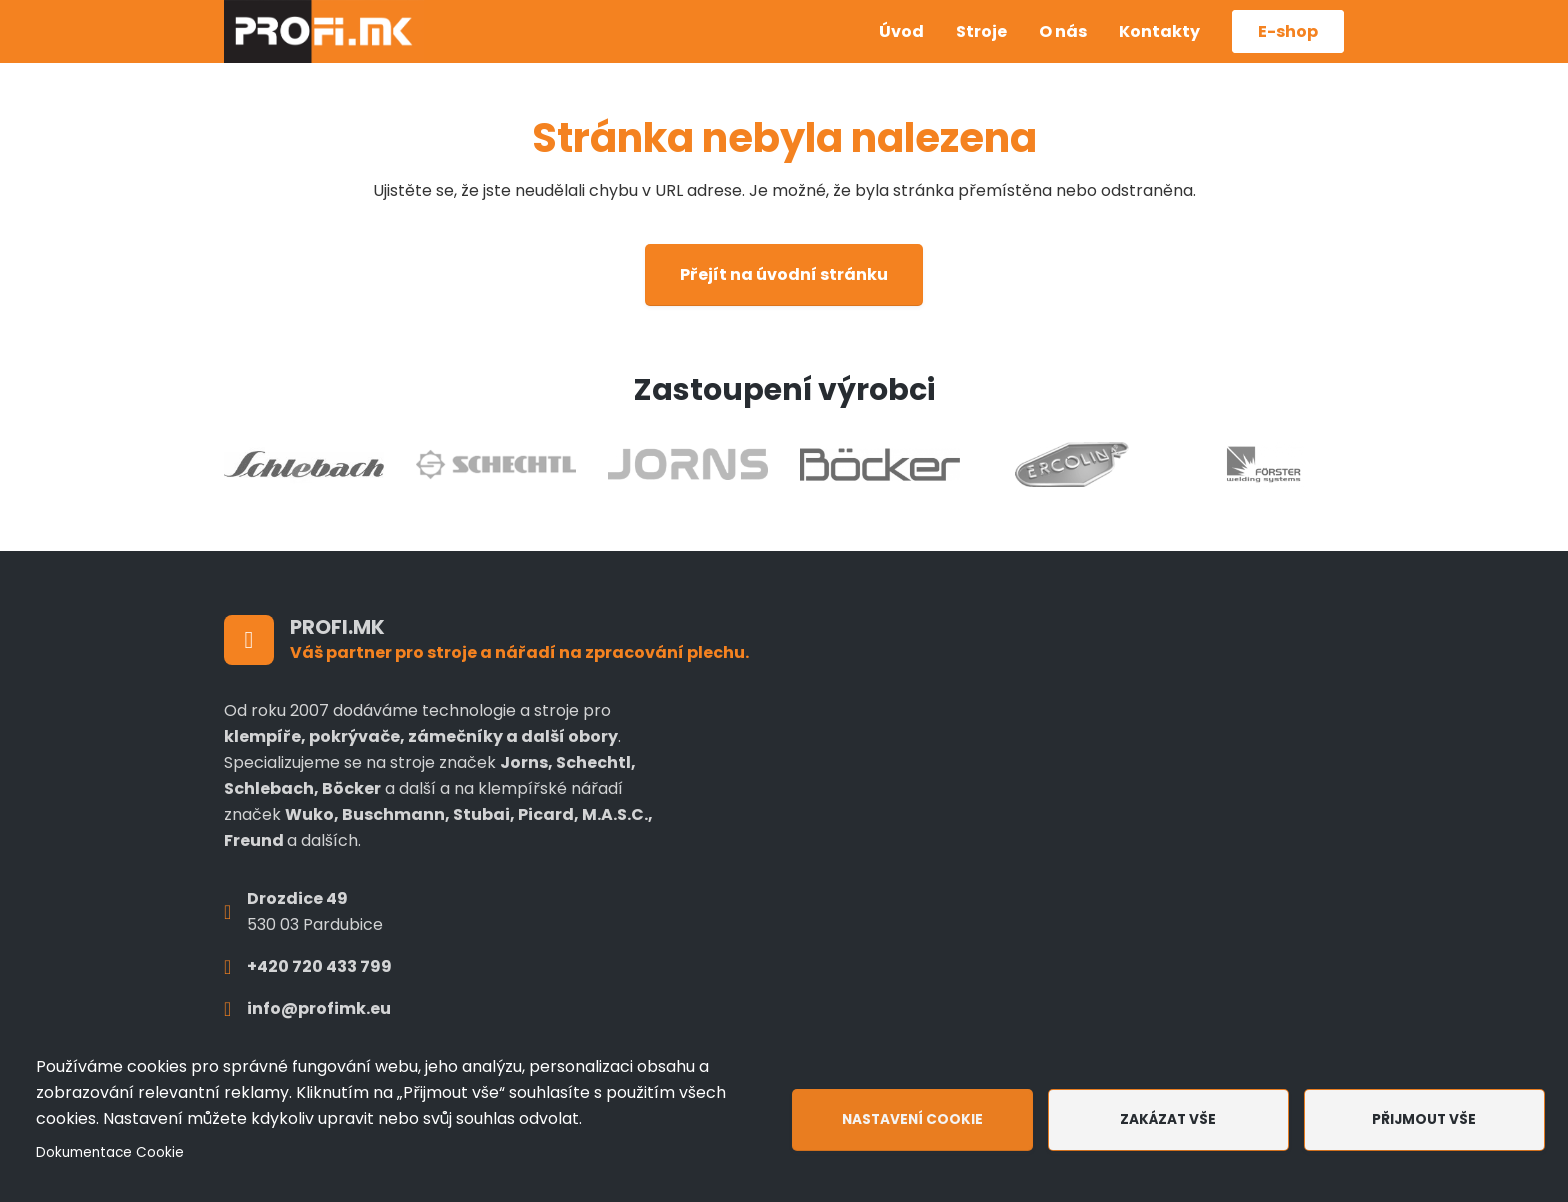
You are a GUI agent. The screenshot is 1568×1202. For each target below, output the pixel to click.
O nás (1063, 31)
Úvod (901, 31)
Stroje (981, 31)
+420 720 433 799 (319, 966)
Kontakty (1159, 31)
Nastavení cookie (912, 1119)
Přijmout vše (1424, 1119)
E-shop (1288, 31)
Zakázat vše (1168, 1119)
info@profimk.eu (319, 1008)
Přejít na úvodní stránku (784, 274)
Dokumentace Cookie (110, 1152)
